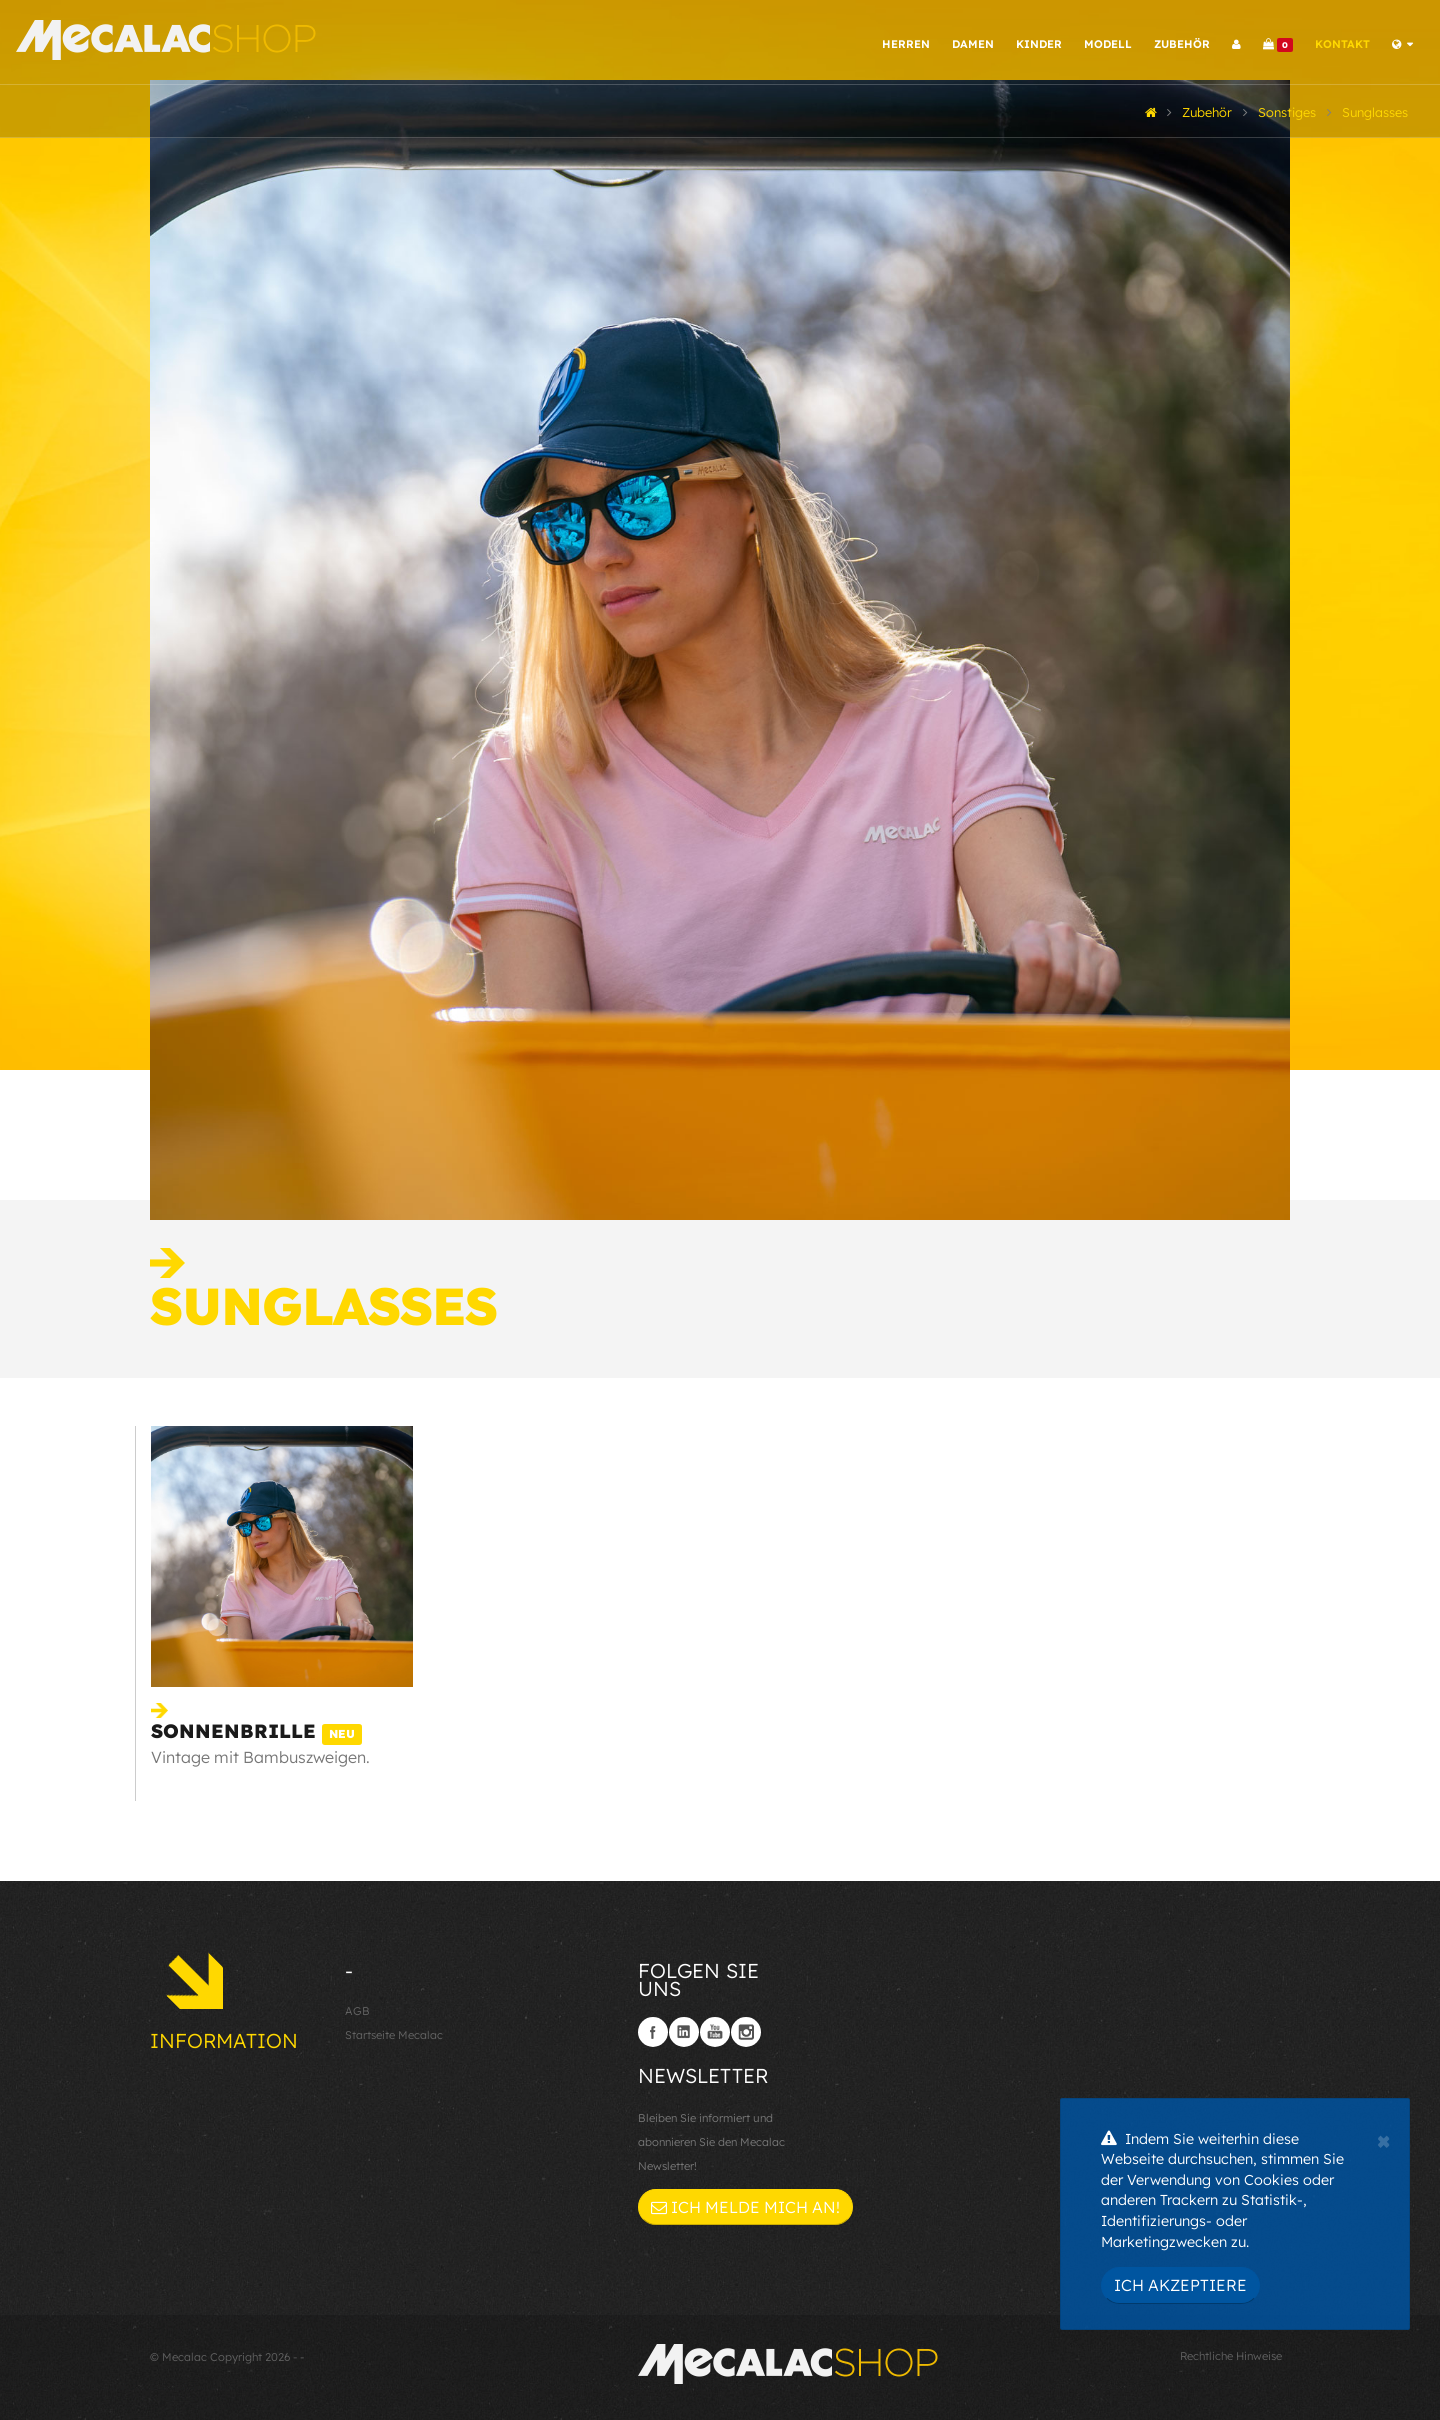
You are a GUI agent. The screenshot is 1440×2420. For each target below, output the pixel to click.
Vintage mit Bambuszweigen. (260, 1757)
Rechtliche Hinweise (1231, 2356)
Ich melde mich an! (745, 2207)
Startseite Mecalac (394, 2035)
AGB (357, 2011)
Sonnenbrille (256, 1731)
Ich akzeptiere (1180, 2285)
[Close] (1383, 2139)
